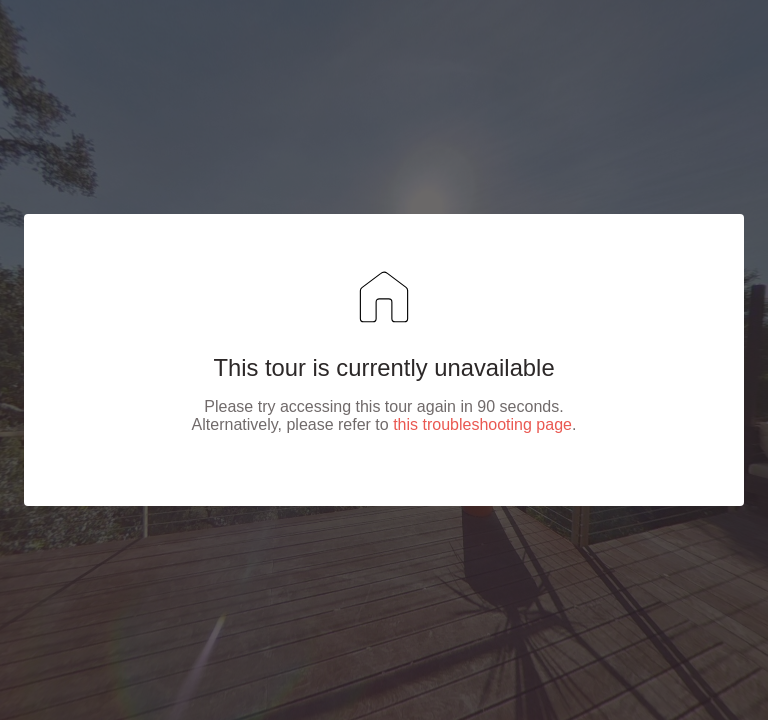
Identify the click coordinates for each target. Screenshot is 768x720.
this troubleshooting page (482, 424)
